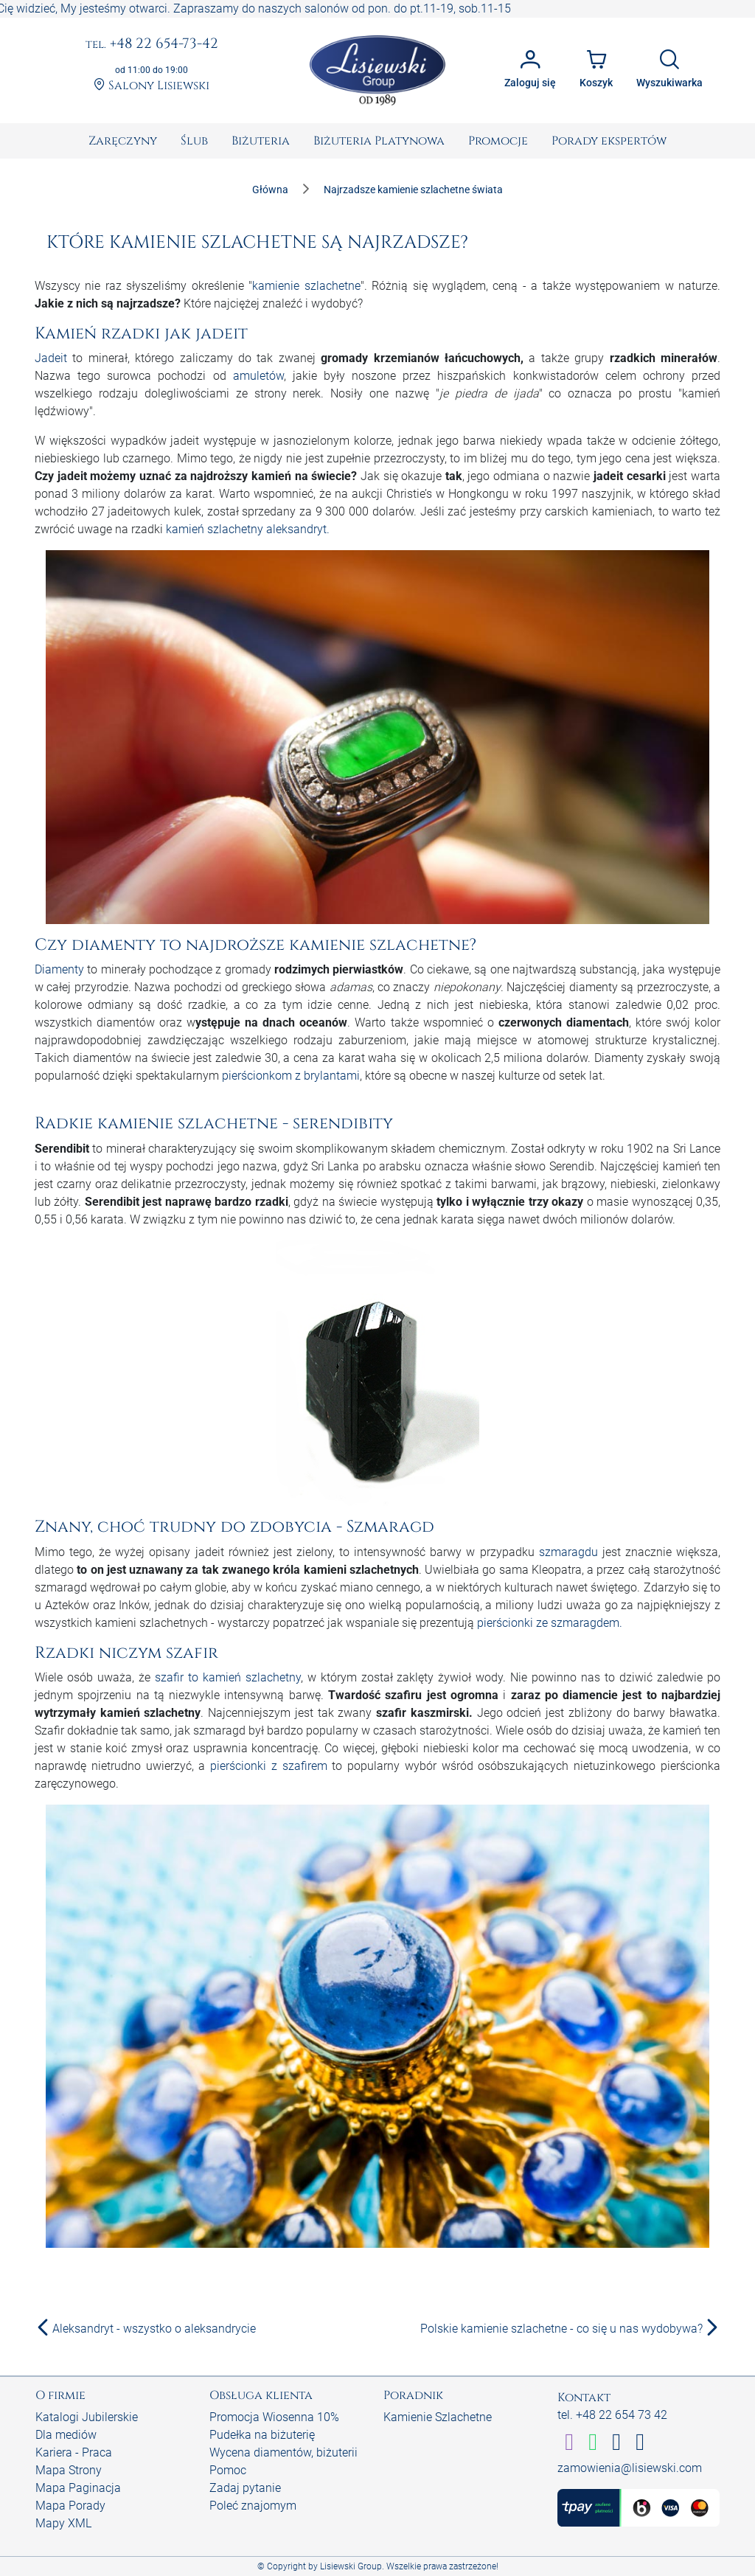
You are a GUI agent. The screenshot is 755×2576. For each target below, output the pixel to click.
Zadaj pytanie (245, 2488)
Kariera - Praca (73, 2452)
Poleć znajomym (252, 2506)
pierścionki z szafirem (268, 1766)
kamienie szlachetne (306, 286)
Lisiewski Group (351, 2566)
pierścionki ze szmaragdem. (549, 1623)
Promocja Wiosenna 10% (274, 2417)
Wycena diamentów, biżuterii (283, 2452)
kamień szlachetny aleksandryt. (248, 529)
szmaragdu (568, 1552)
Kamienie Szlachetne (437, 2417)
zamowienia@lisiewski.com (629, 2468)
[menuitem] (123, 141)
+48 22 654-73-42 (152, 44)
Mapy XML (63, 2523)
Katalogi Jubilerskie (86, 2417)
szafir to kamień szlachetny (228, 1677)
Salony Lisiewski (151, 85)
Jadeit (51, 358)
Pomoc (227, 2470)
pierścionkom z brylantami (291, 1076)
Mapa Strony (68, 2470)
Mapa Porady (70, 2506)
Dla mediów (66, 2435)
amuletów (258, 376)
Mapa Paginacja (78, 2488)
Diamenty (59, 969)
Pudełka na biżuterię (262, 2435)
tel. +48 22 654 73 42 (612, 2415)
